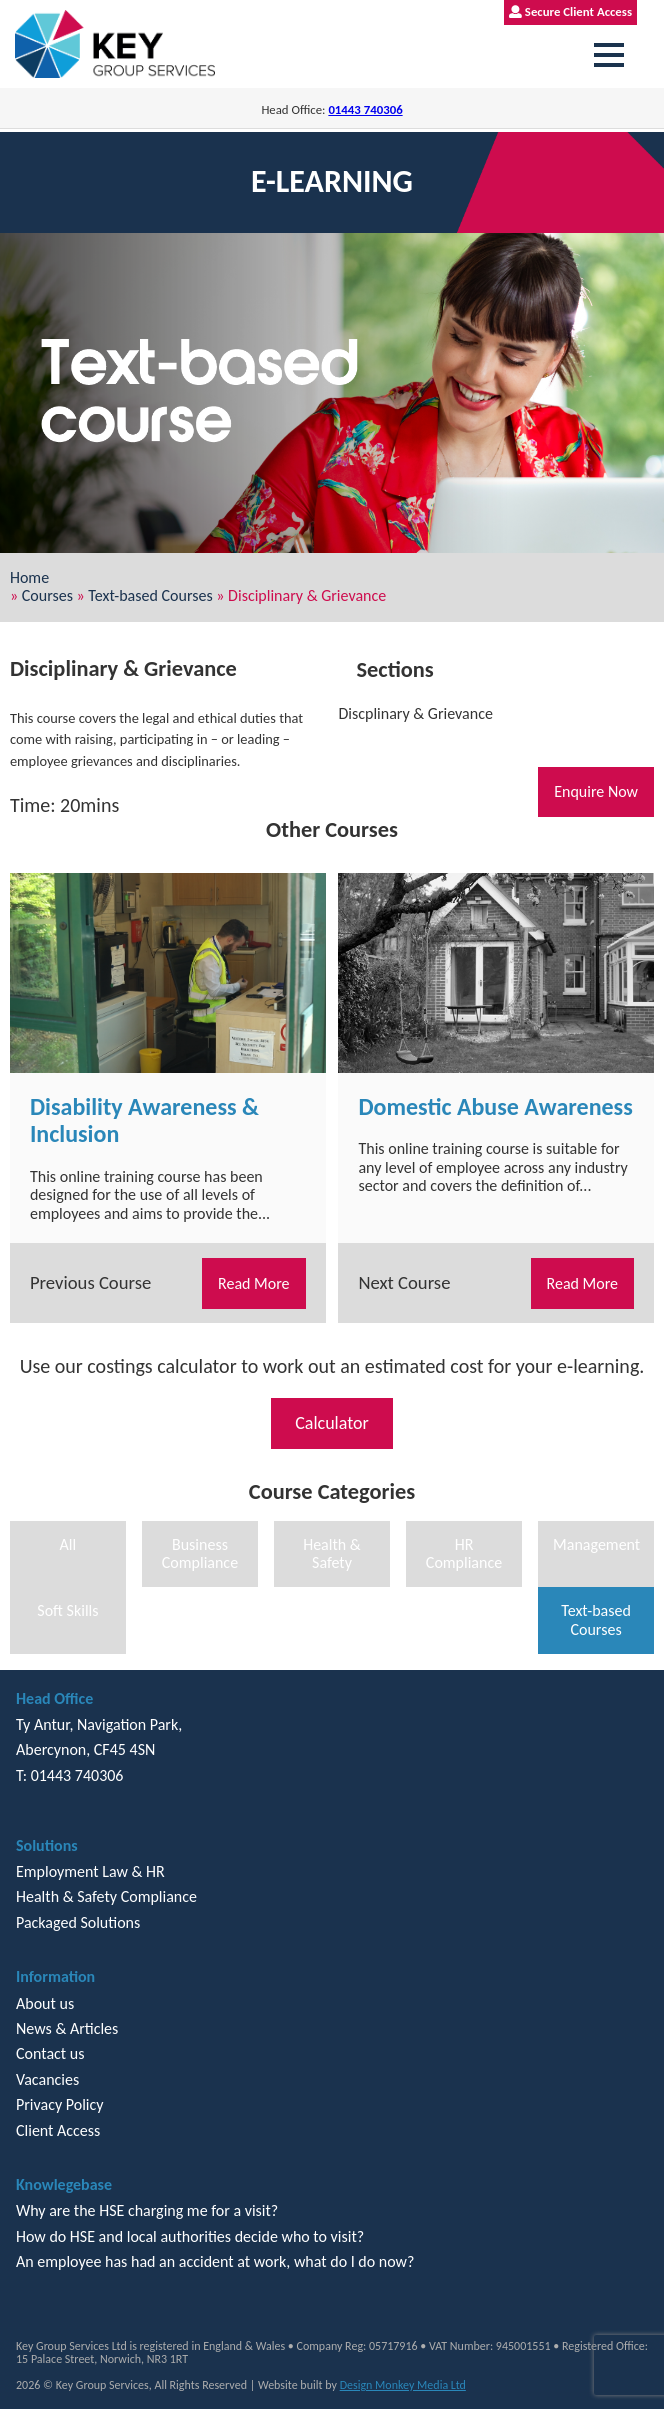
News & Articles (67, 2028)
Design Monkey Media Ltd (403, 2385)
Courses (47, 595)
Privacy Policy (60, 2104)
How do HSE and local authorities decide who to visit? (190, 2236)
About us (45, 2003)
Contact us (50, 2053)
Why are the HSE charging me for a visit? (147, 2210)
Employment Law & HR (90, 1871)
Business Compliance (200, 1553)
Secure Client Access (570, 11)
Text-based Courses (150, 595)
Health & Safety (332, 1553)
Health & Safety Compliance (106, 1896)
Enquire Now (596, 791)
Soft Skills (67, 1610)
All (68, 1544)
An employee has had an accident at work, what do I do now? (215, 2261)
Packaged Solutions (78, 1922)
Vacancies (47, 2079)
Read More (254, 1283)
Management (596, 1544)
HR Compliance (464, 1553)
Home (29, 577)
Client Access (58, 2130)
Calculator (332, 1423)
